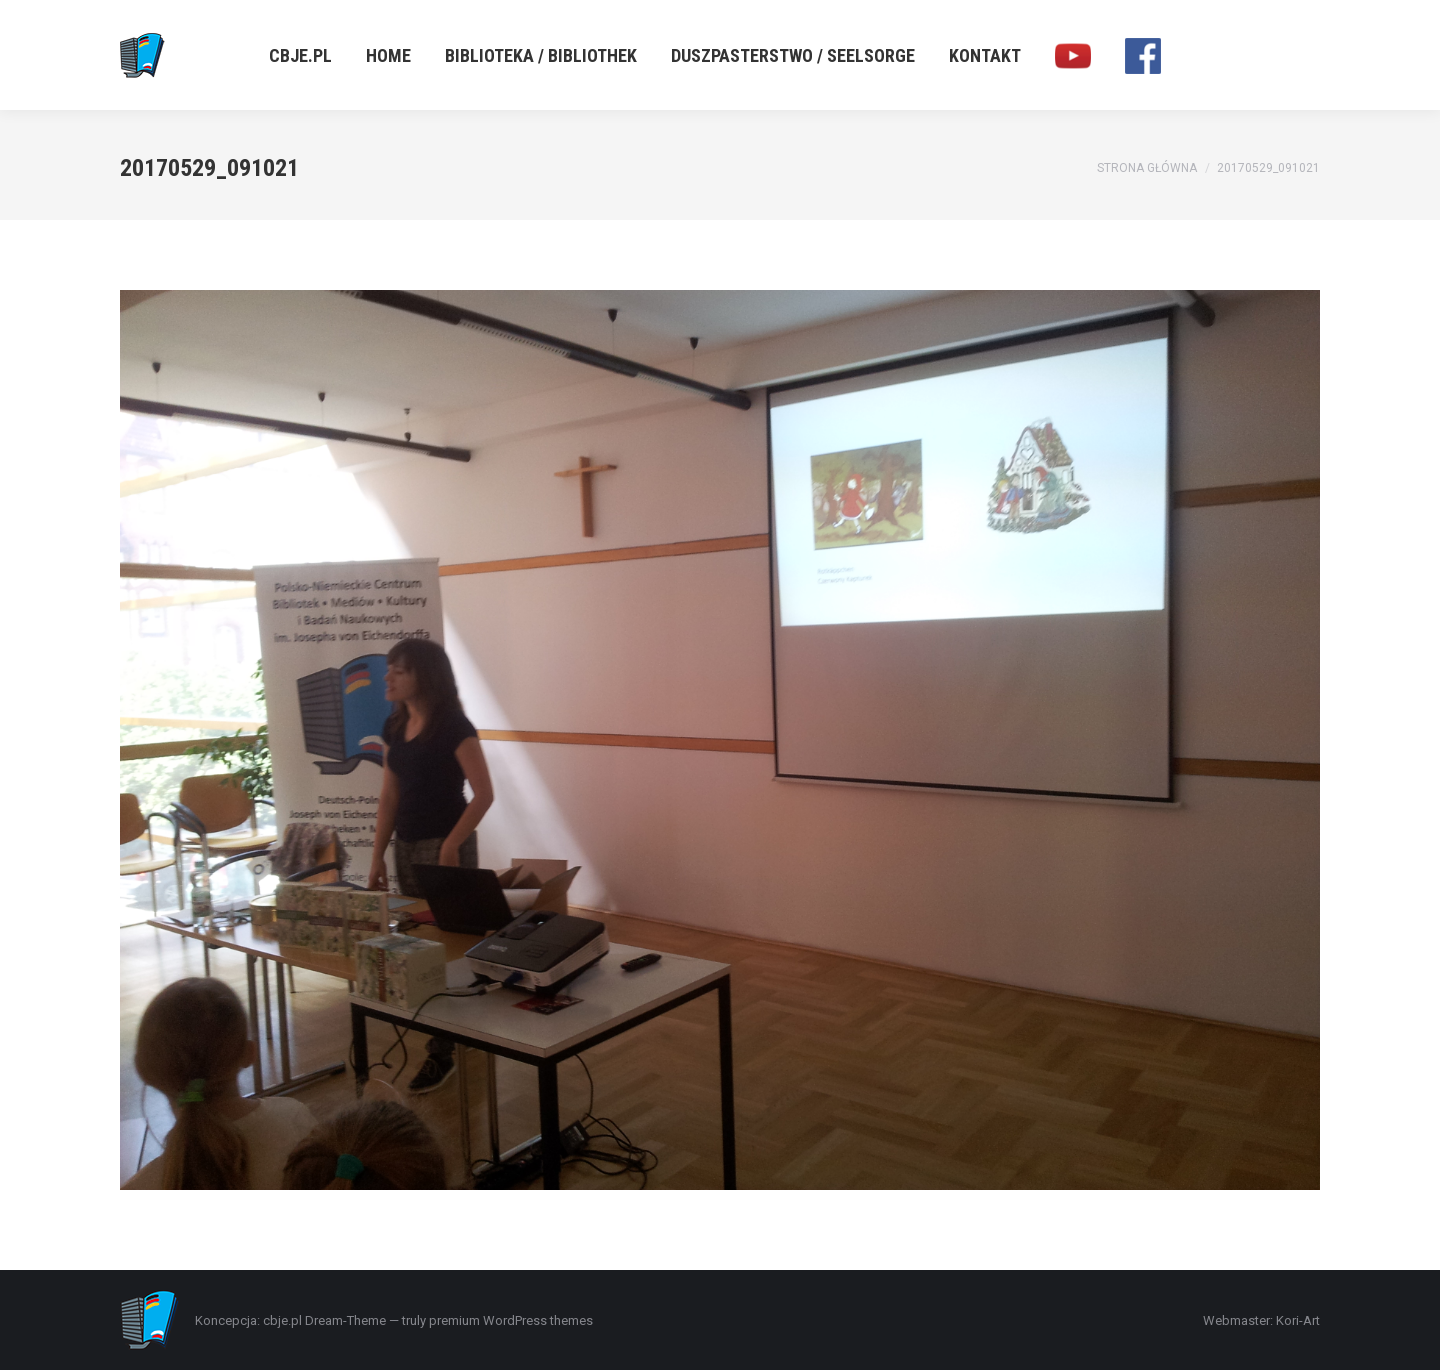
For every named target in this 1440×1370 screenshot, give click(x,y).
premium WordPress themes (511, 1320)
